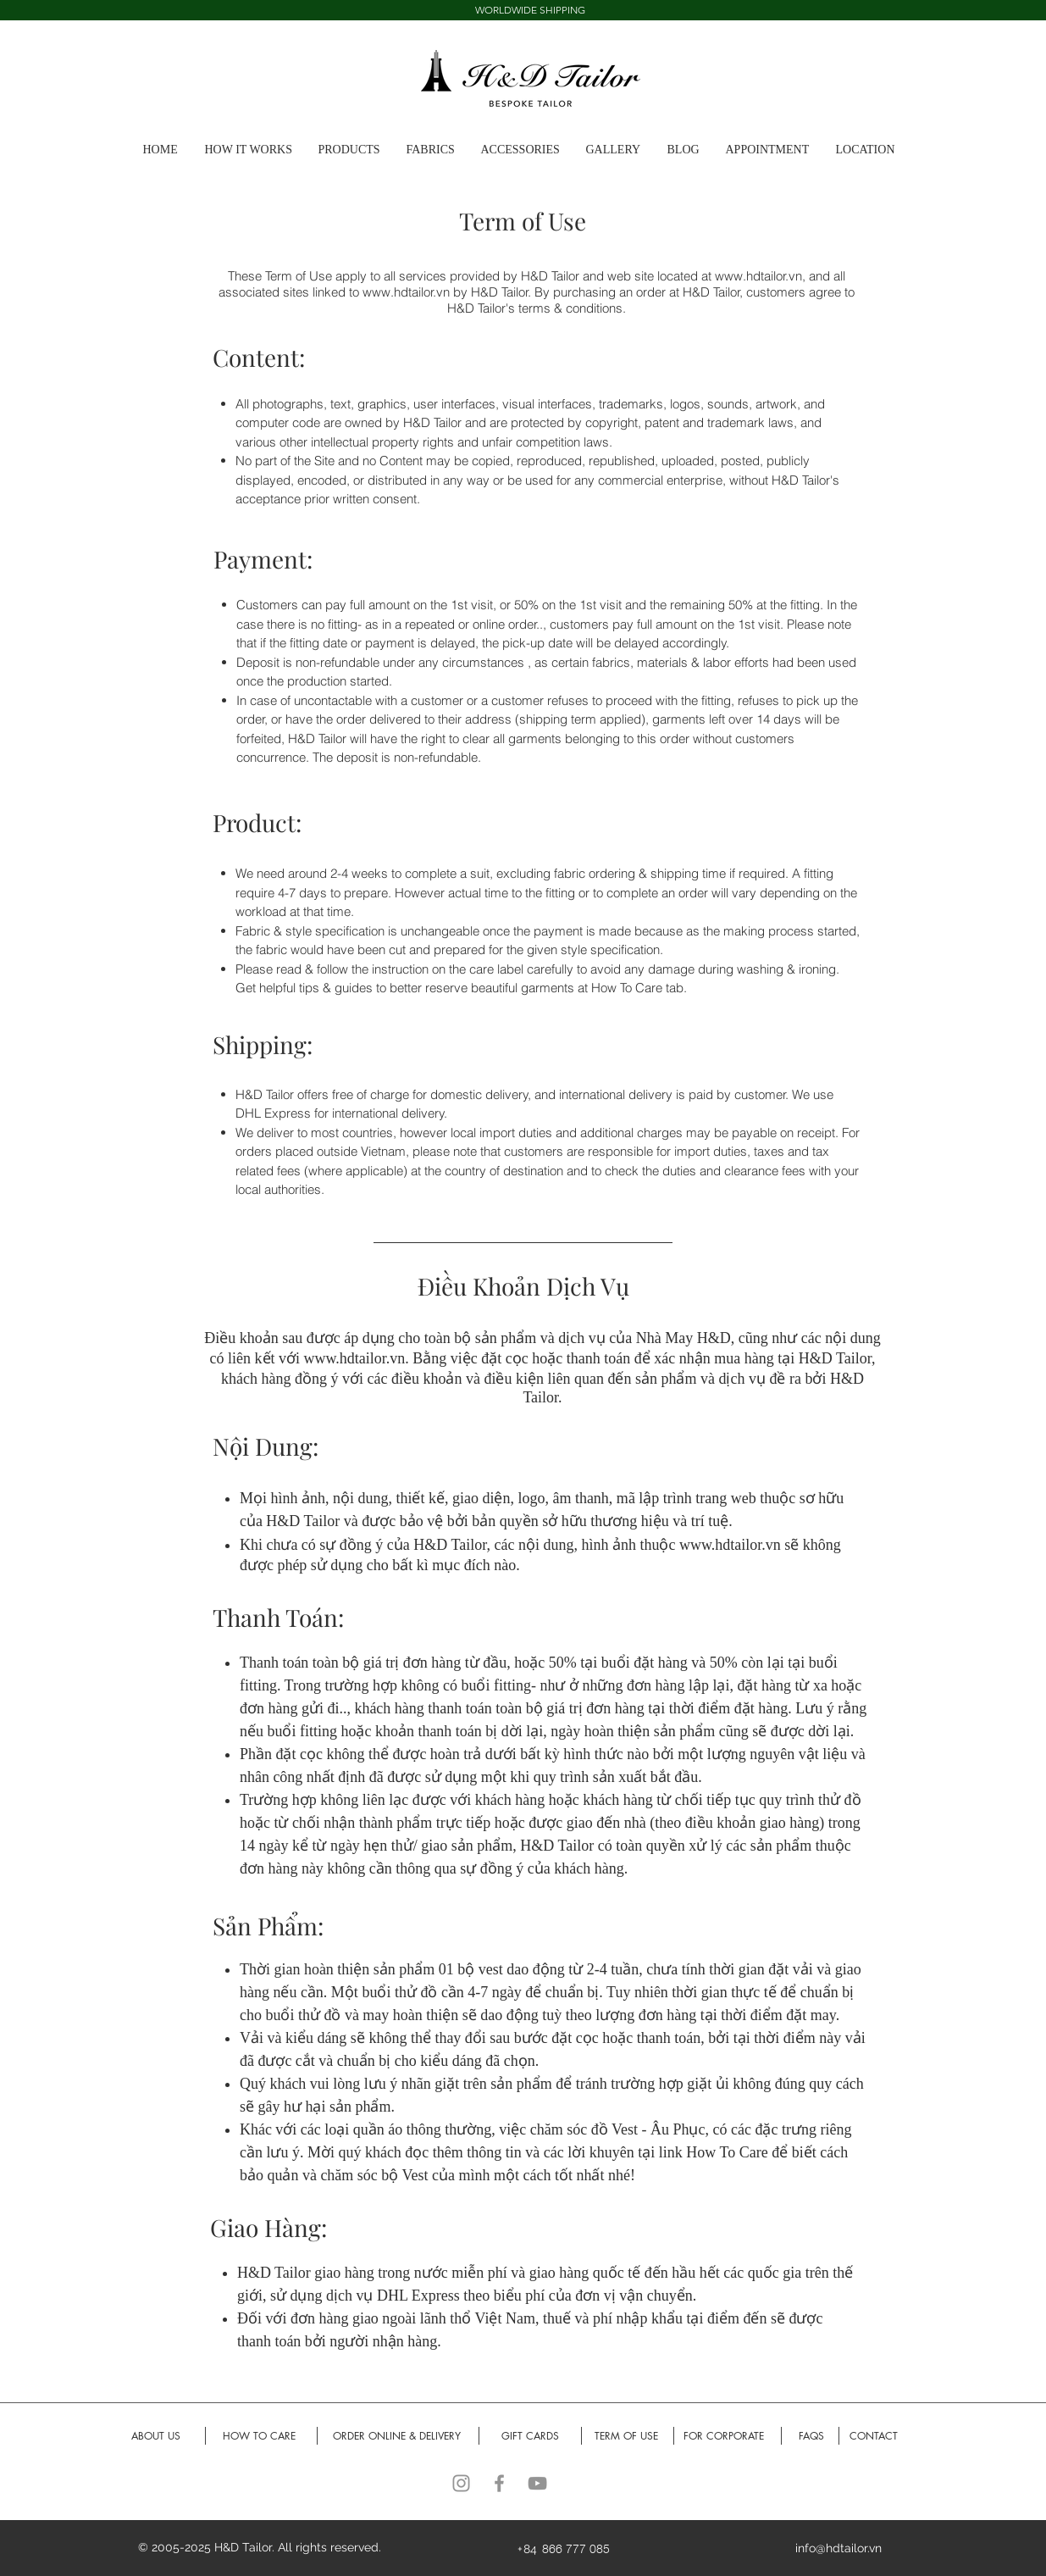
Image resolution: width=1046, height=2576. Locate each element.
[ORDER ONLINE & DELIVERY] (397, 2436)
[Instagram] (461, 2483)
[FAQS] (811, 2436)
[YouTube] (537, 2483)
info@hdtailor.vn (838, 2548)
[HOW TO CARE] (259, 2436)
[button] (618, 150)
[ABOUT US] (156, 2436)
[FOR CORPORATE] (723, 2436)
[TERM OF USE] (627, 2436)
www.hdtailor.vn (758, 276)
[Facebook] (499, 2483)
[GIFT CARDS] (530, 2436)
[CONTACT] (874, 2436)
